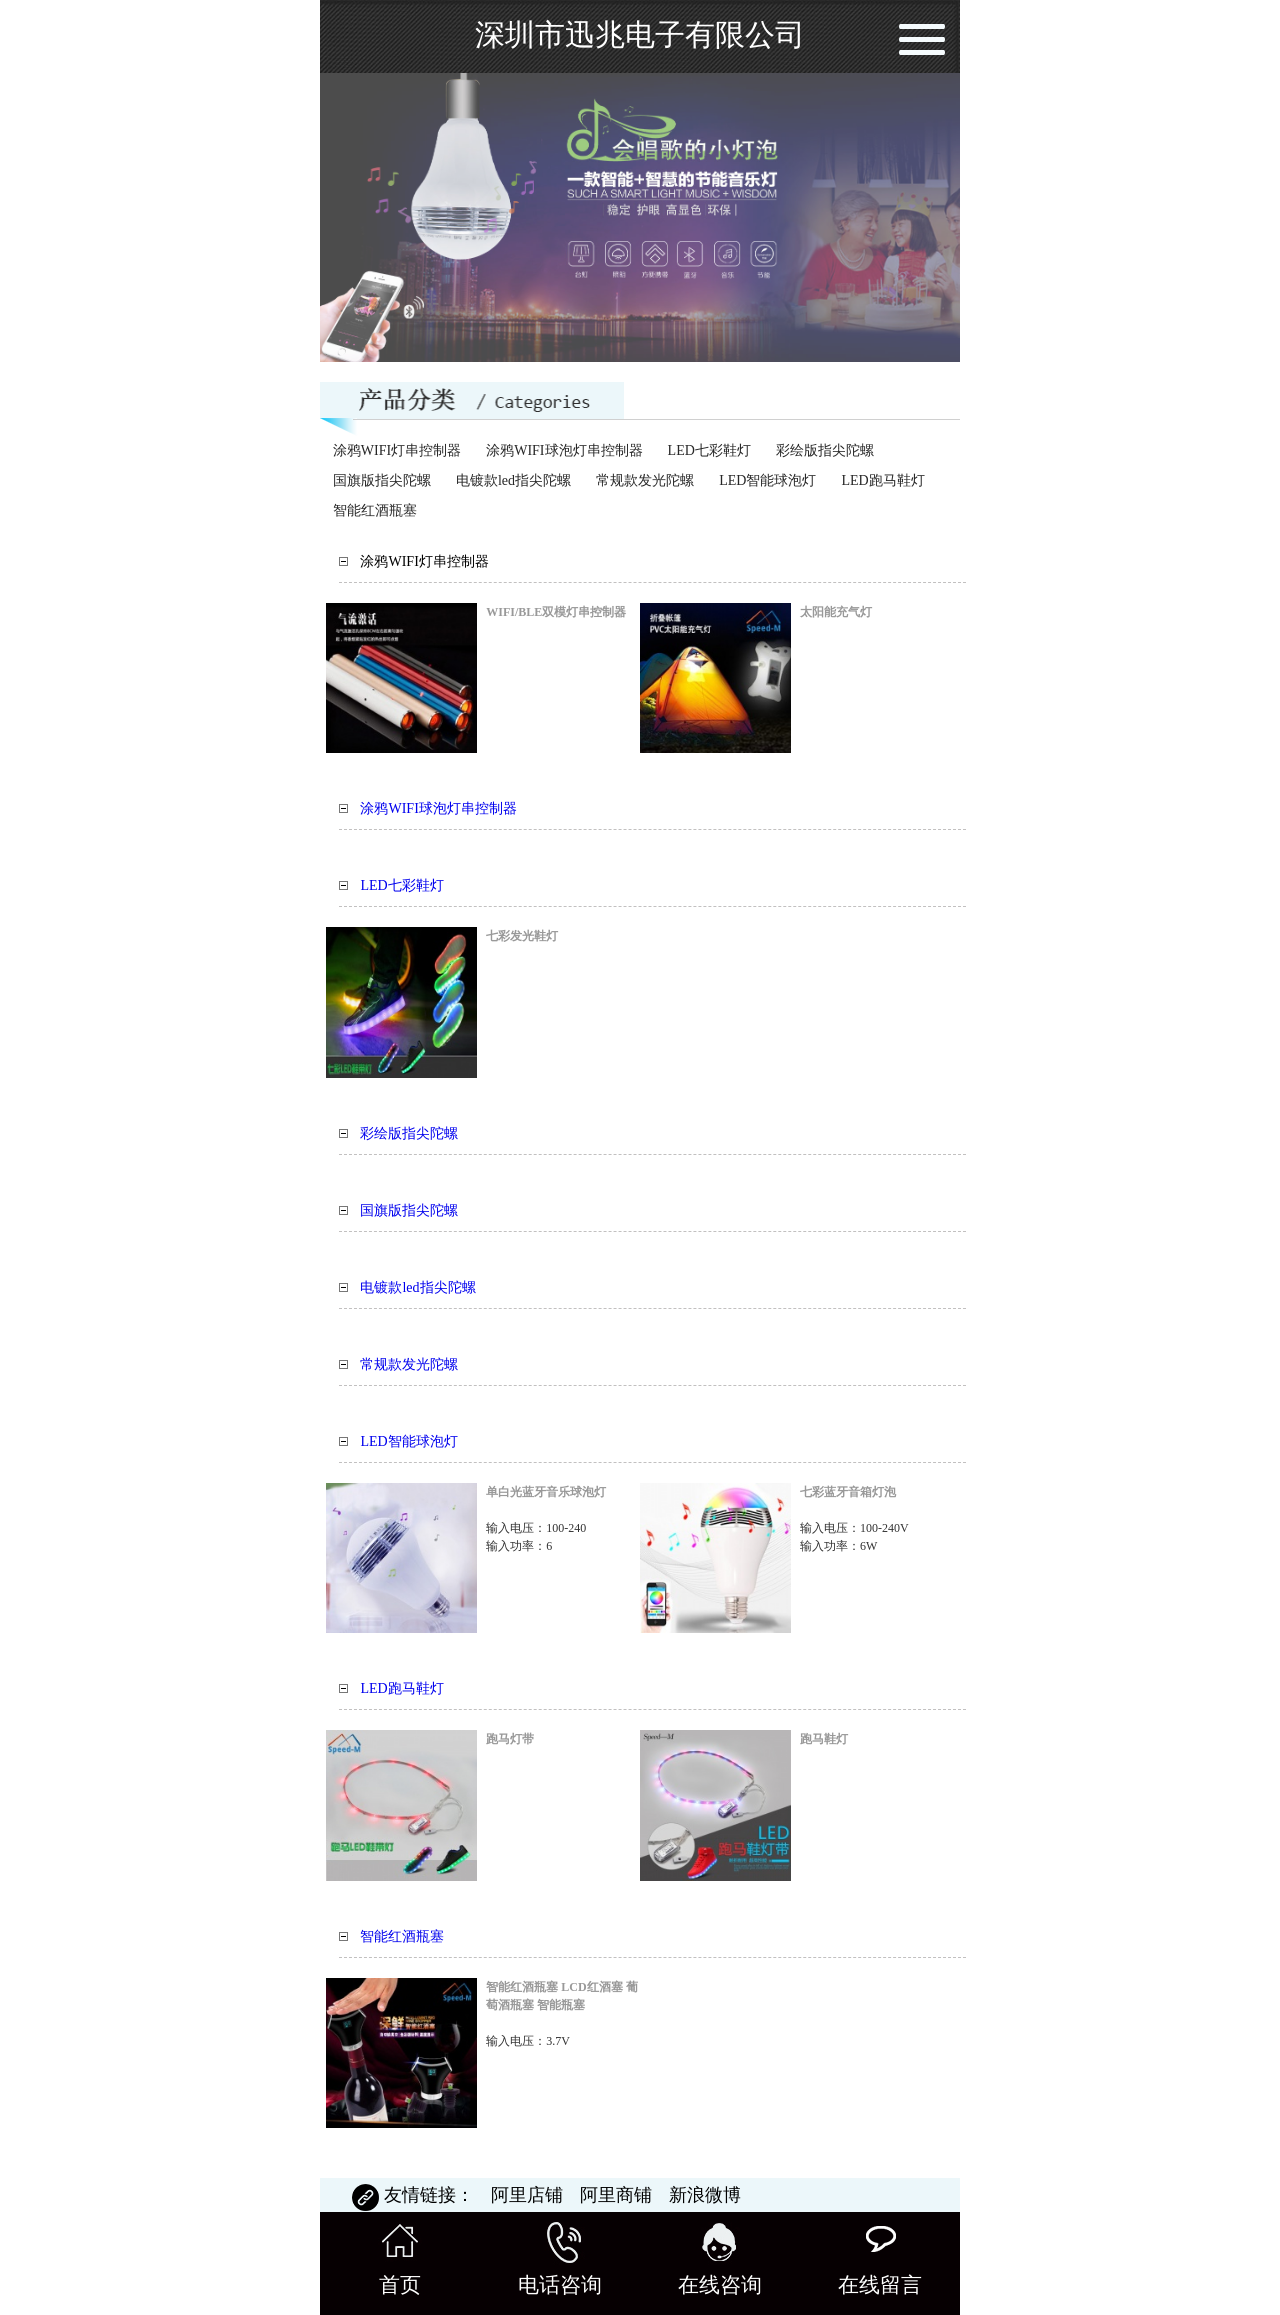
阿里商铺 (618, 2195)
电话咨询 (560, 2259)
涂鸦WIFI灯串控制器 (397, 450)
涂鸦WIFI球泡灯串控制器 (564, 450)
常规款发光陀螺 (645, 480)
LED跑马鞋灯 (882, 480)
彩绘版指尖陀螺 (825, 450)
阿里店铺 (529, 2195)
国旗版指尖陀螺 (382, 480)
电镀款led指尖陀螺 (513, 480)
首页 (400, 2259)
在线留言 (880, 2259)
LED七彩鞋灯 (709, 450)
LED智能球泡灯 (767, 480)
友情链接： (415, 2195)
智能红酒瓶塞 (375, 510)
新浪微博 (705, 2195)
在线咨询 (720, 2259)
